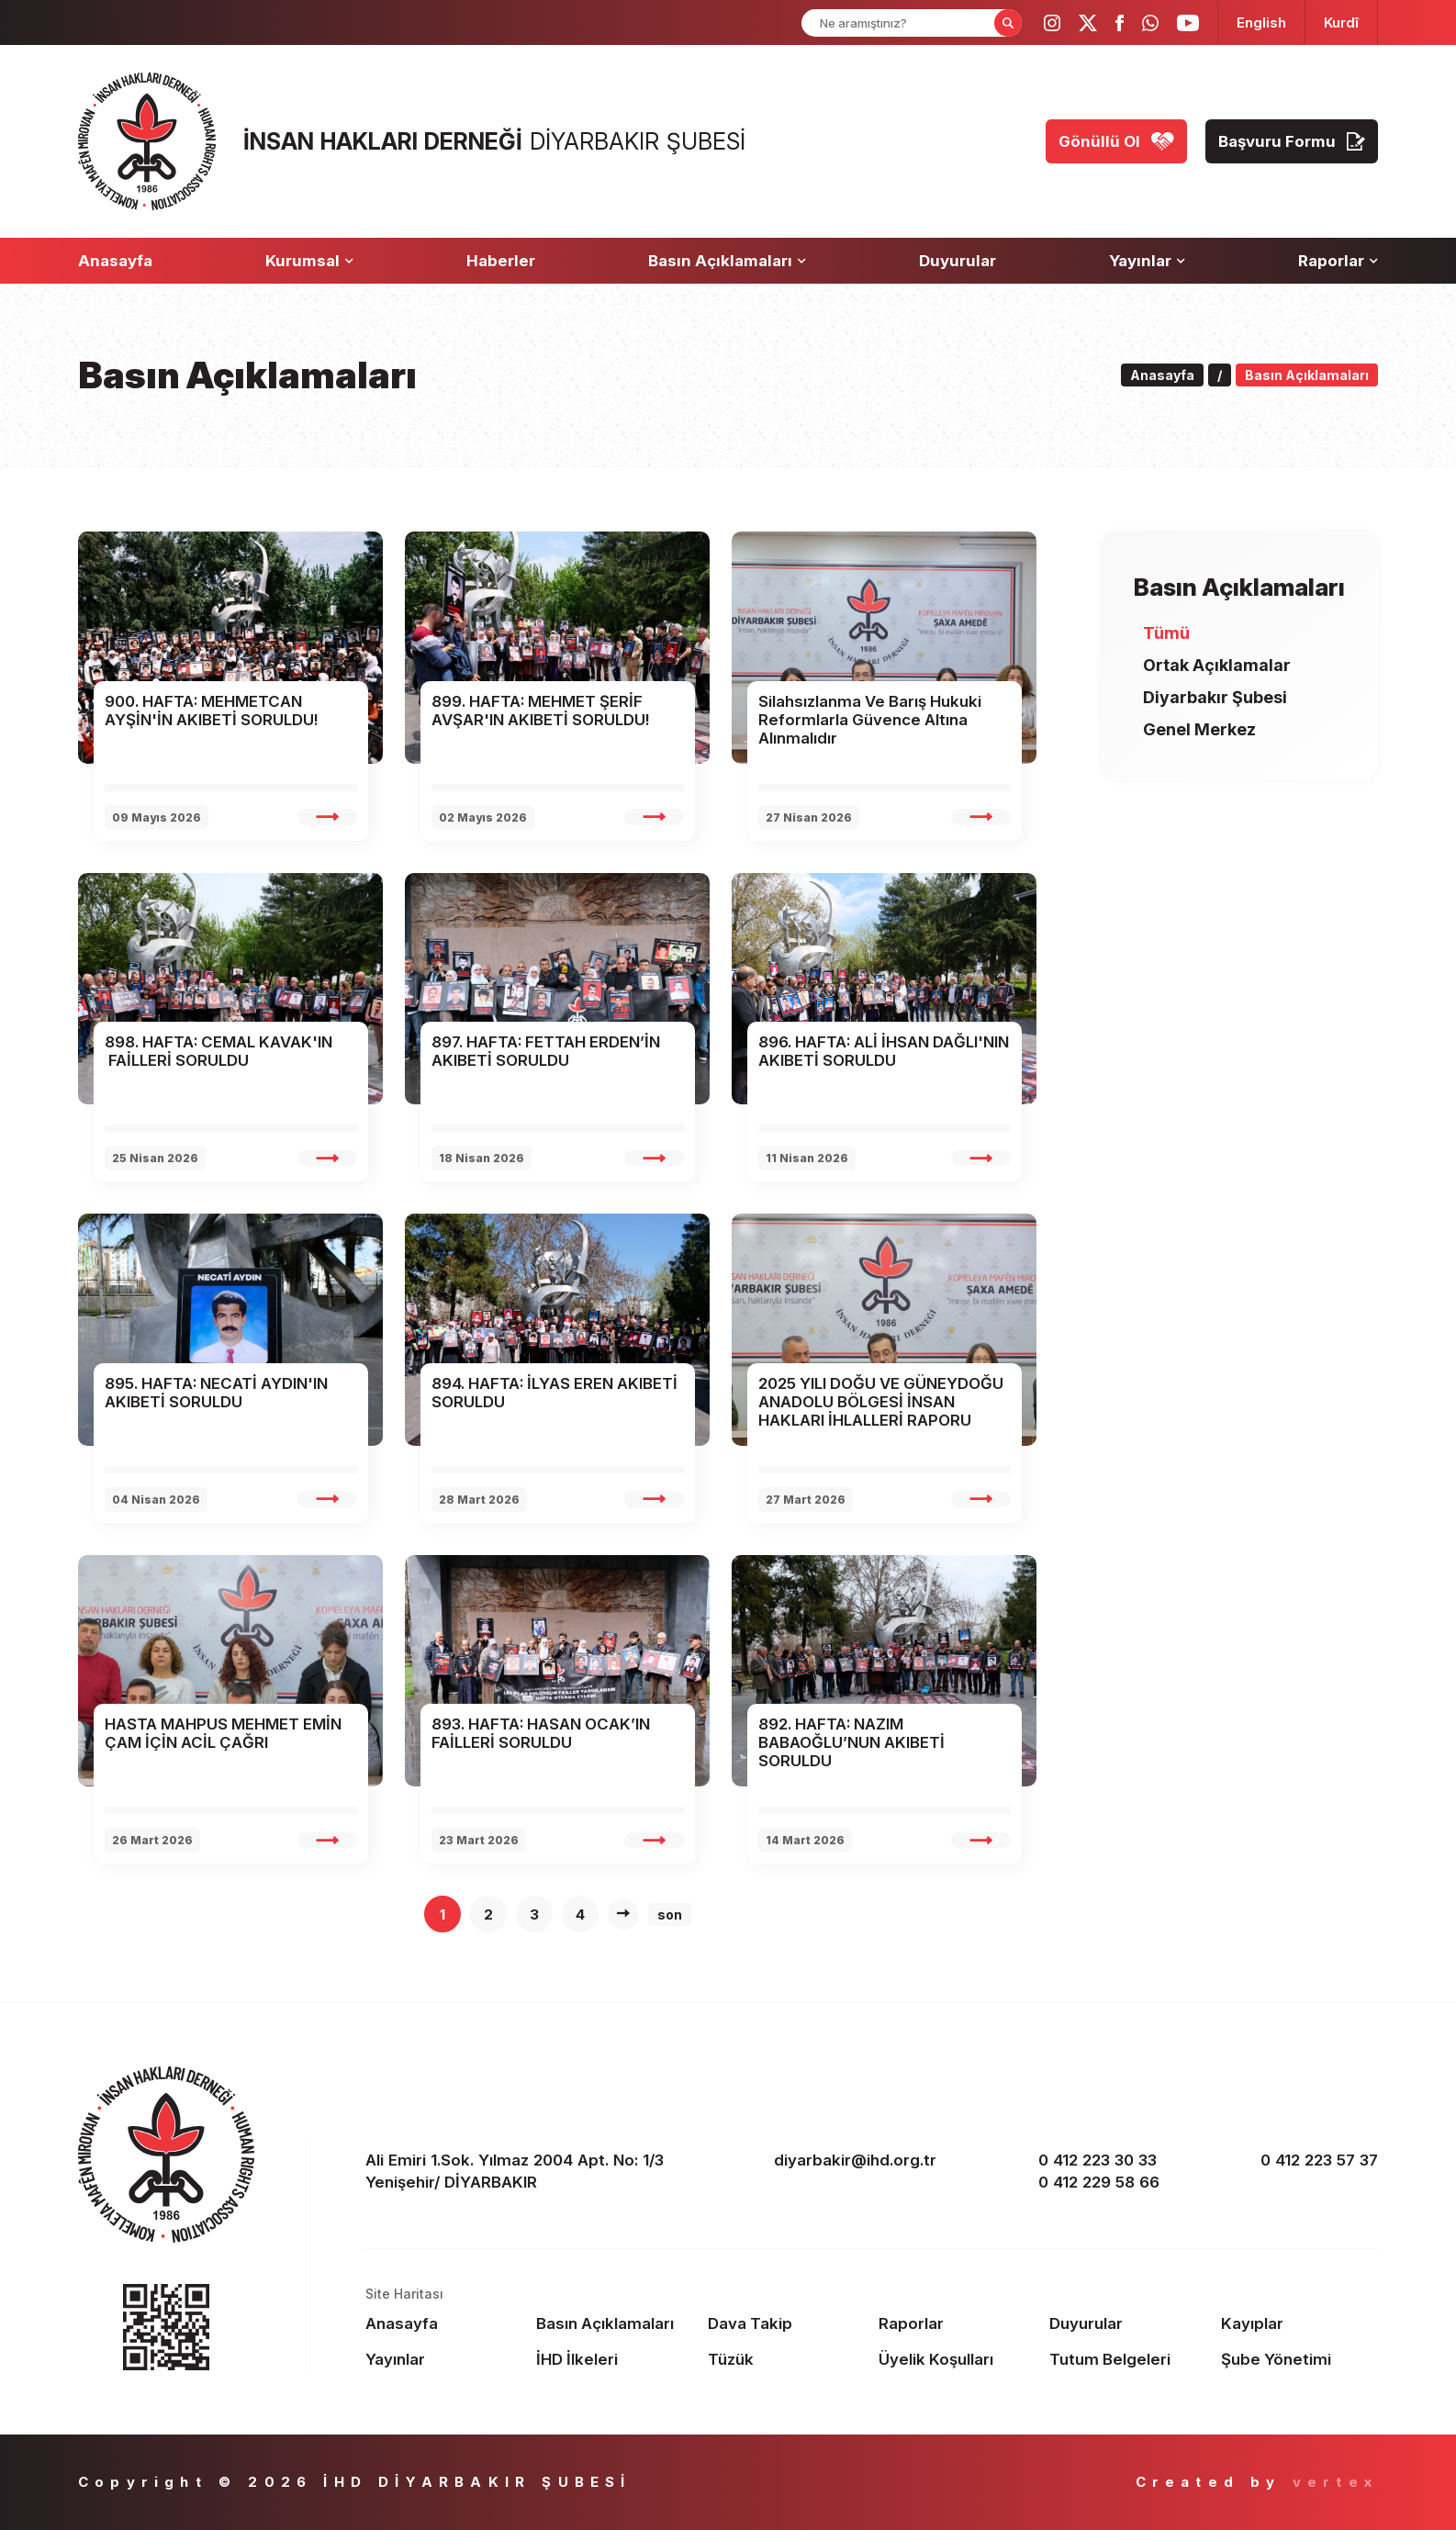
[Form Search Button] (1008, 23)
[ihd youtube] (1188, 23)
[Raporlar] (1338, 261)
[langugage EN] (1261, 22)
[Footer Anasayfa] (443, 2323)
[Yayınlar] (1147, 261)
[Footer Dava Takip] (786, 2323)
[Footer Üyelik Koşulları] (957, 2359)
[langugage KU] (1341, 22)
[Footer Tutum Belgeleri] (1127, 2359)
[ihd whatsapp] (1150, 23)
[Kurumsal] (309, 261)
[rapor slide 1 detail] (327, 816)
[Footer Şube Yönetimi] (1299, 2359)
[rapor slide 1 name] (231, 710)
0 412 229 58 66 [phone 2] (1098, 2182)
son (669, 1914)
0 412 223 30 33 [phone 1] (1097, 2160)
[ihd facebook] (1119, 23)
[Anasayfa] (115, 261)
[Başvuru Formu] (1291, 141)
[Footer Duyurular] (1127, 2323)
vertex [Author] (1335, 2482)
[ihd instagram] (1052, 23)
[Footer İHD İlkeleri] (614, 2359)
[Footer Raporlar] (957, 2323)
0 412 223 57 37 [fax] (1319, 2160)
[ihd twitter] (1088, 23)
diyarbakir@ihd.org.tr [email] (855, 2160)
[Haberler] (500, 261)
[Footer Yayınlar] (443, 2359)
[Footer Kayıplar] (1299, 2323)
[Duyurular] (957, 261)
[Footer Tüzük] (786, 2359)
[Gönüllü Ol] (1116, 141)
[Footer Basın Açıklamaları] (614, 2323)
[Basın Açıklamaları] (727, 261)
